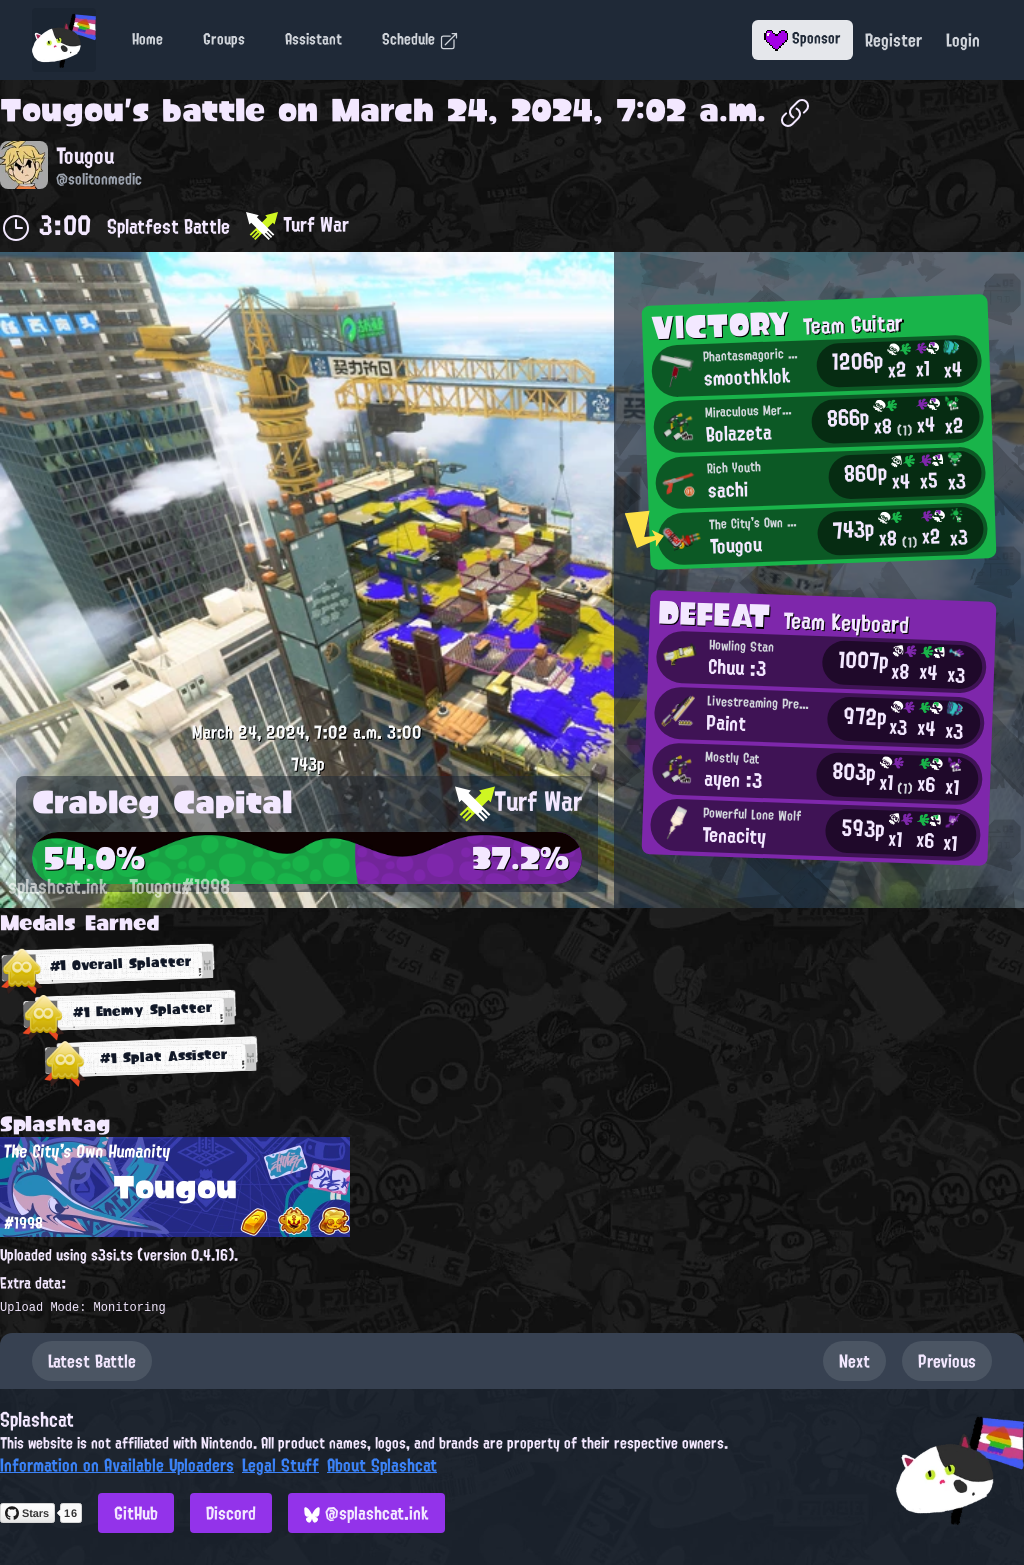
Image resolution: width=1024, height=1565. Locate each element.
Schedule (420, 39)
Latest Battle (92, 1361)
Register (893, 40)
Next (854, 1361)
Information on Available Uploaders (117, 1465)
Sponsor (802, 38)
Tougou (62, 110)
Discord (231, 1513)
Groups (224, 39)
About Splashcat (382, 1465)
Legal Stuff (280, 1465)
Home (147, 39)
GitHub (136, 1513)
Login (963, 40)
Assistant (313, 39)
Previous (947, 1361)
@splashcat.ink (366, 1513)
